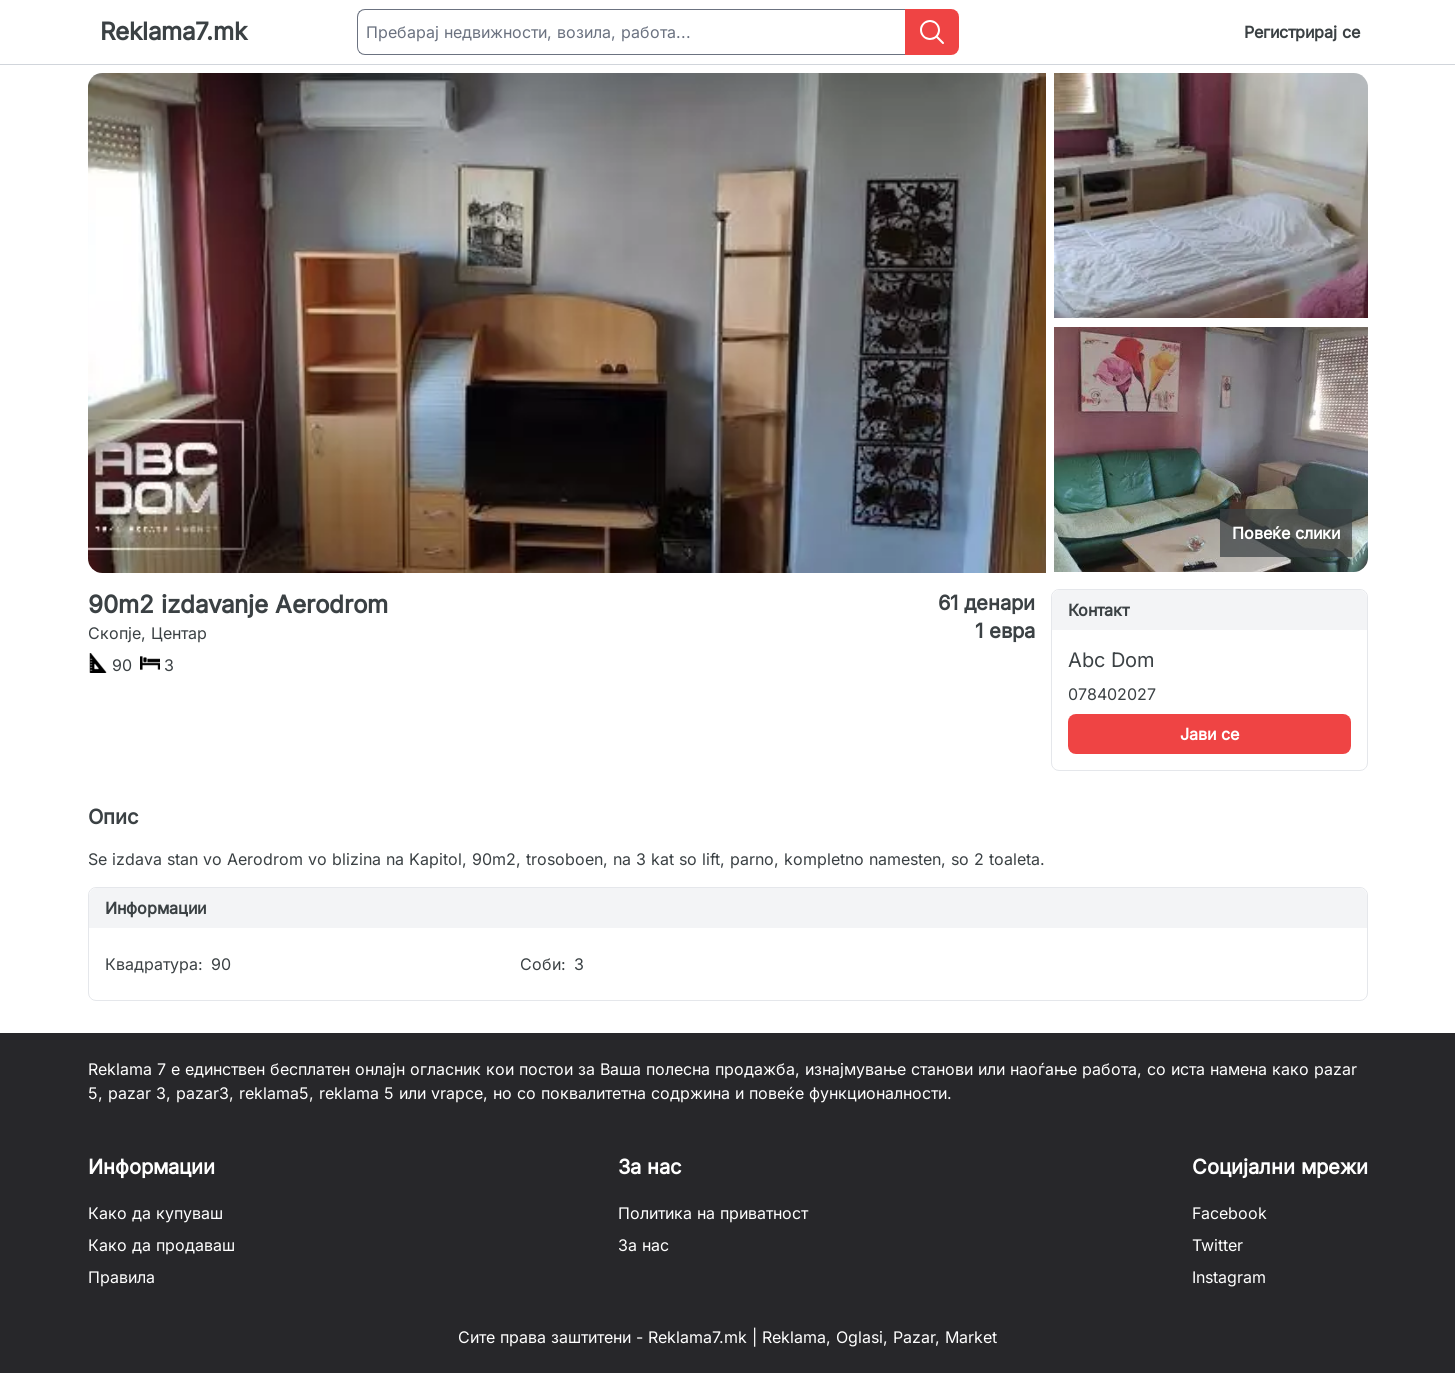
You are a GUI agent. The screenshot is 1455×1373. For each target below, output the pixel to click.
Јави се (1209, 734)
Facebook (1229, 1213)
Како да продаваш (161, 1245)
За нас (643, 1245)
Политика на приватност (713, 1213)
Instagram (1229, 1277)
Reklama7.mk (173, 31)
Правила (121, 1277)
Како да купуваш (155, 1213)
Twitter (1217, 1245)
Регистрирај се (1302, 32)
